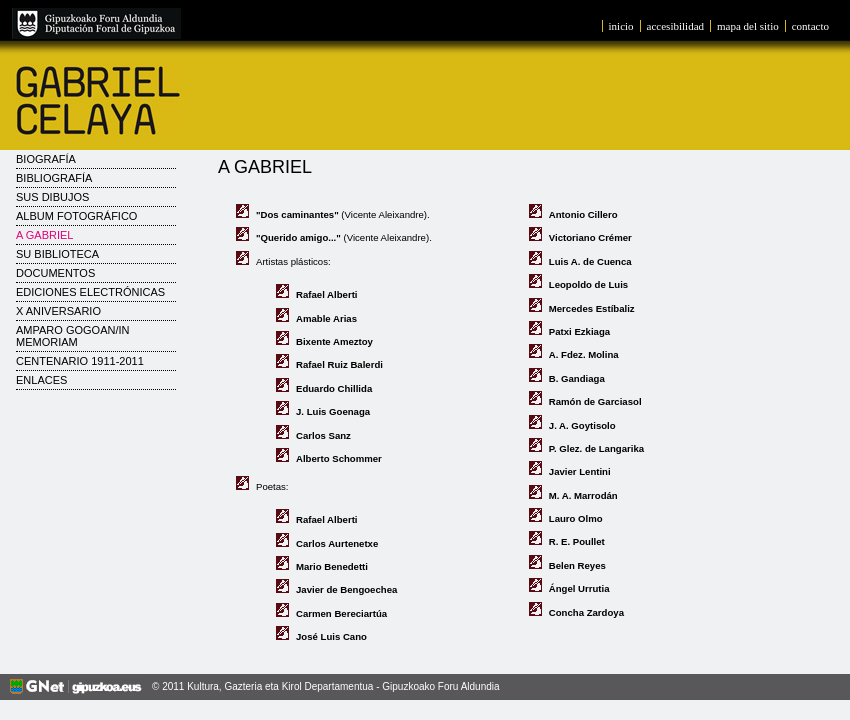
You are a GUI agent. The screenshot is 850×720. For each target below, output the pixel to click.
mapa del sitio (748, 26)
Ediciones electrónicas (90, 292)
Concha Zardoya (586, 612)
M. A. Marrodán (583, 495)
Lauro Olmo (576, 518)
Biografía (46, 159)
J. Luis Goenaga (333, 411)
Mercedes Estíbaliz (592, 308)
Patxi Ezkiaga (579, 331)
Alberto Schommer (339, 458)
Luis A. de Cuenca (590, 261)
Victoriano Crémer (590, 237)
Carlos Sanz (323, 435)
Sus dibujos (52, 197)
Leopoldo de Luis (588, 284)
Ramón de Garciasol (595, 401)
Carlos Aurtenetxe (337, 543)
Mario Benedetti (332, 566)
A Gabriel (44, 235)
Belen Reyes (577, 565)
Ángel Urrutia (579, 588)
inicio (621, 26)
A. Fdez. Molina (584, 354)
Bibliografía (54, 178)
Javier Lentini (580, 471)
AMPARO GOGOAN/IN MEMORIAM (72, 336)
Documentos (55, 273)
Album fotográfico (76, 216)
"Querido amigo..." (298, 237)
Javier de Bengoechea (346, 589)
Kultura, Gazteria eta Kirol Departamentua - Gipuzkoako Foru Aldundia (343, 686)
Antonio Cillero (583, 214)
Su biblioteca (57, 254)
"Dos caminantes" (297, 214)
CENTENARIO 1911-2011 (80, 361)
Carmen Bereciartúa (341, 613)
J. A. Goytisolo (582, 425)
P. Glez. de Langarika (596, 448)
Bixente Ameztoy (334, 341)
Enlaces (41, 380)
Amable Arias (326, 318)
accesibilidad (675, 26)
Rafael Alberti (327, 294)
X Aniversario (58, 311)
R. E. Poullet (577, 541)
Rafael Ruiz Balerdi (339, 364)
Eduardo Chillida (334, 388)
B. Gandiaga (577, 378)
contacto (810, 26)
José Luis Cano (331, 636)
